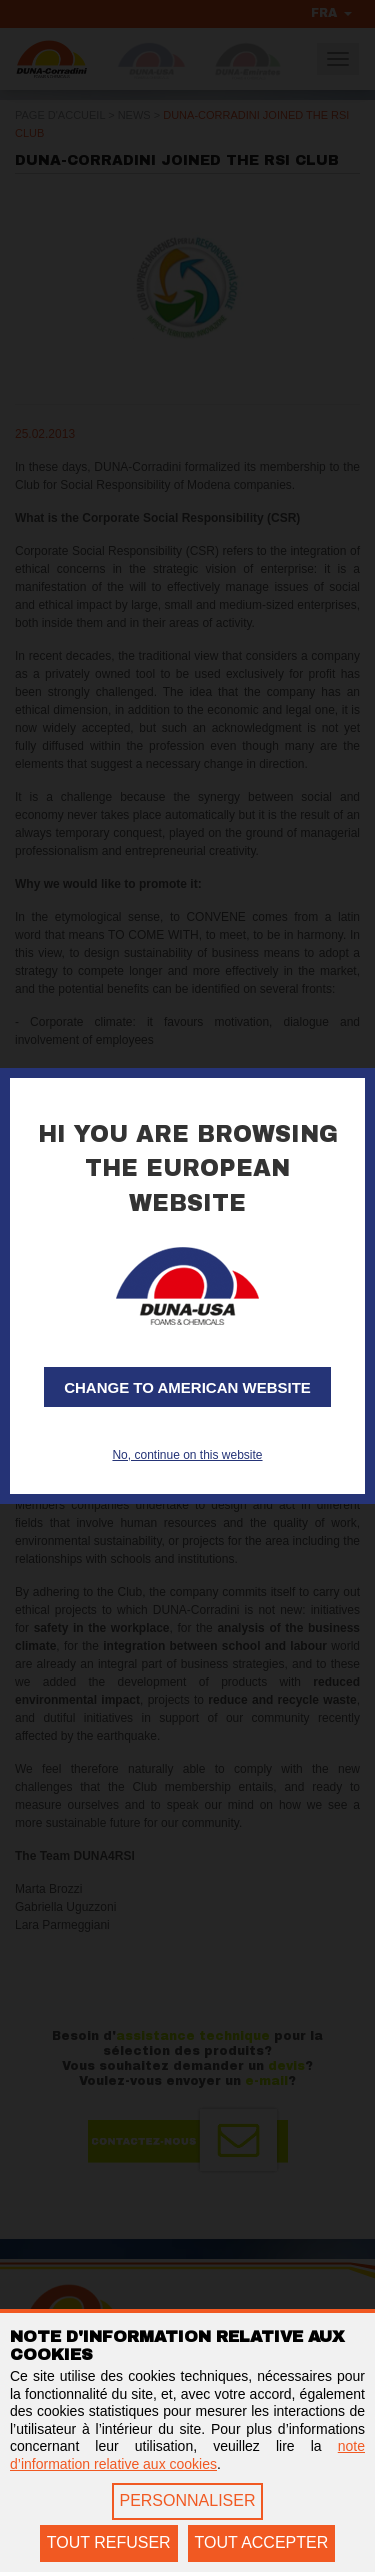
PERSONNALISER (187, 2500)
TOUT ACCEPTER (262, 2542)
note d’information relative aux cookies (187, 2455)
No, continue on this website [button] (187, 1455)
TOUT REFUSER (109, 2542)
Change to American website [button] (187, 1387)
